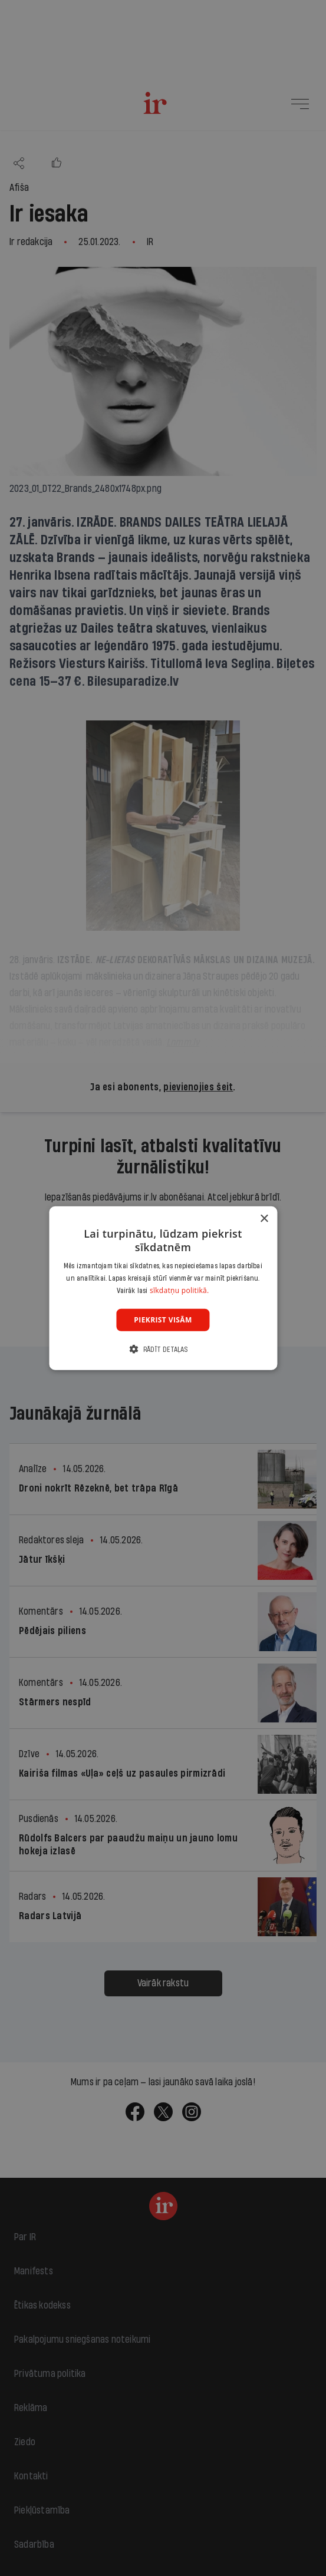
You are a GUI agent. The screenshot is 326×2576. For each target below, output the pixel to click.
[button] (162, 1349)
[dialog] (163, 1288)
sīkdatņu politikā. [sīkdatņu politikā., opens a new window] (179, 1290)
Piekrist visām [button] (163, 1319)
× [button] (263, 1218)
